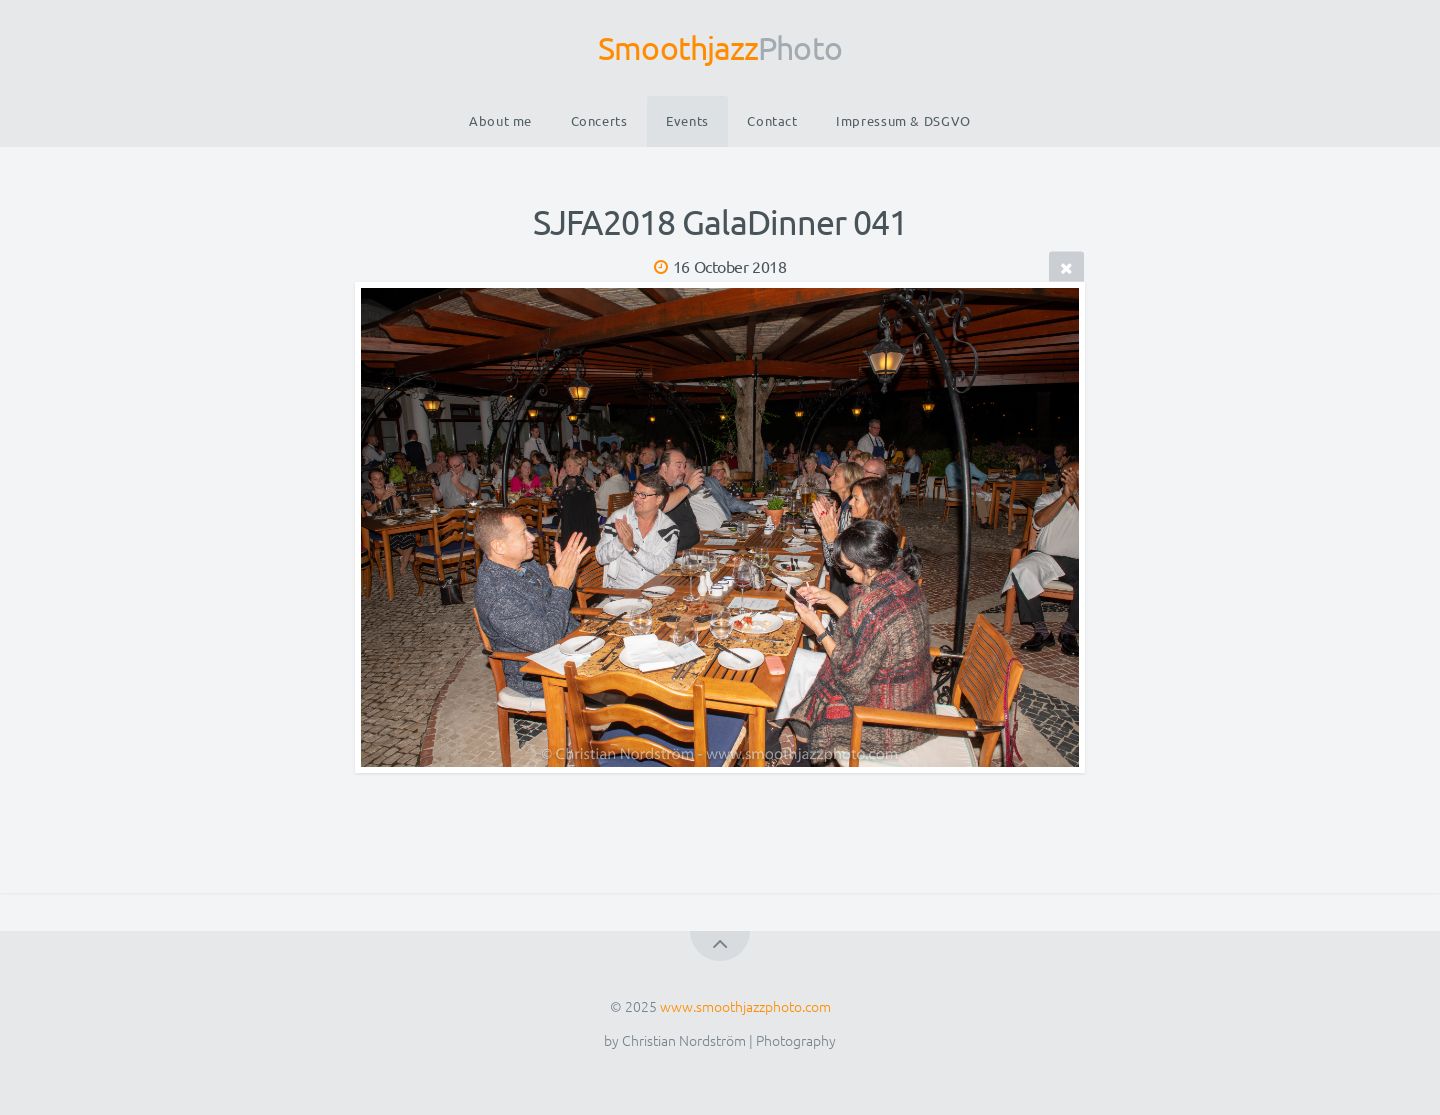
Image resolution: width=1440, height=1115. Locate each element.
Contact (772, 120)
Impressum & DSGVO (903, 120)
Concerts (599, 120)
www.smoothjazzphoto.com (745, 1006)
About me (500, 120)
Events (687, 120)
